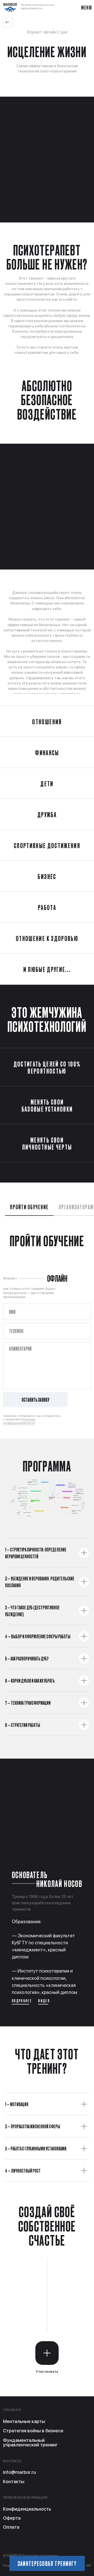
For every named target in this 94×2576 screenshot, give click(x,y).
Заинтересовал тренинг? (47, 2563)
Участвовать (47, 2371)
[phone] (47, 1331)
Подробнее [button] (22, 2001)
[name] (47, 1312)
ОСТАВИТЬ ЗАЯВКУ (35, 1400)
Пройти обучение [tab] (29, 1206)
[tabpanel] (47, 1240)
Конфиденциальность (27, 2510)
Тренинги (12, 2410)
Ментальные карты (24, 2422)
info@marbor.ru (19, 2473)
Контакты (12, 2461)
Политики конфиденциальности (19, 1421)
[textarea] (47, 1366)
